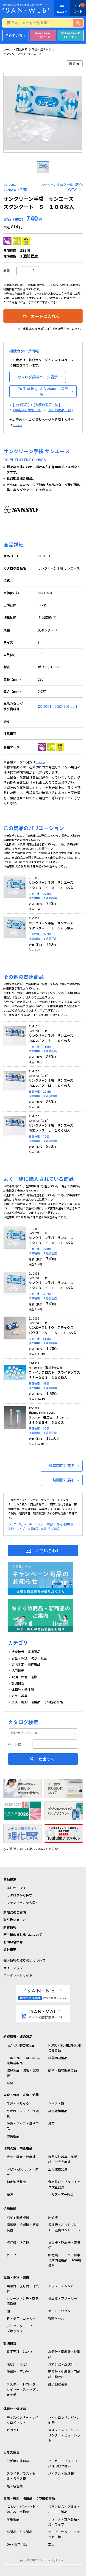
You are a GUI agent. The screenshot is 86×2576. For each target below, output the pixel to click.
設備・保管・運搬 (16, 2277)
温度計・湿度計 (18, 2364)
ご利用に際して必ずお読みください (32, 1848)
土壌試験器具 (57, 2169)
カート (78, 4)
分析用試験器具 (18, 2461)
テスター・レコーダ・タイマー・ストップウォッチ (23, 2389)
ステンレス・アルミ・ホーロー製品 (64, 2509)
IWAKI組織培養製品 (21, 2045)
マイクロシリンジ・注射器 (64, 2420)
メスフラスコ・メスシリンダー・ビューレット (64, 2435)
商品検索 (21, 49)
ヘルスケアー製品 (61, 2194)
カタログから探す (19, 1895)
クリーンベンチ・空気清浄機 (23, 2301)
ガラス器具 (11, 2452)
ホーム (7, 49)
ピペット (13, 2430)
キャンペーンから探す (23, 1902)
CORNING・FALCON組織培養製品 (23, 2060)
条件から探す (16, 1887)
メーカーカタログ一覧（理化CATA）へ (62, 187)
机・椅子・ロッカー (21, 2318)
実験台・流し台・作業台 (23, 2288)
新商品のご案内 (14, 1912)
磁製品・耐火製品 (19, 2531)
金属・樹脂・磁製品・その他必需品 (29, 2498)
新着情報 (9, 1927)
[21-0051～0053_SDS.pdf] (57, 706)
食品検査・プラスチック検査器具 (64, 2184)
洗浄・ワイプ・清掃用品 (23, 1528)
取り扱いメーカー (16, 1919)
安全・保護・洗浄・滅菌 (21, 2094)
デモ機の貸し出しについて (22, 1934)
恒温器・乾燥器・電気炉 (64, 2245)
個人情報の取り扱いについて (24, 1960)
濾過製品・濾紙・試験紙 (23, 2073)
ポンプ (11, 2255)
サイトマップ (13, 1968)
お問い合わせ (48, 1550)
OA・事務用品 (17, 2544)
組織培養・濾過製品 (17, 2036)
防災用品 (54, 1528)
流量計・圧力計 (18, 2371)
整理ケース (56, 2318)
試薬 (10, 2083)
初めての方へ (15, 35)
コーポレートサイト (17, 1975)
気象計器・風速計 (61, 2364)
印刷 (74, 64)
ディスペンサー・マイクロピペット (22, 2420)
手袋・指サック (41, 49)
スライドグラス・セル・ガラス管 (21, 2476)
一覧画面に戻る (62, 1479)
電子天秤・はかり (19, 2351)
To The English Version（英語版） (43, 391)
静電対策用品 (65, 1524)
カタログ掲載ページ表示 (37, 377)
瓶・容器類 (15, 2486)
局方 (10, 2194)
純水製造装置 (16, 2181)
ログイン (43, 35)
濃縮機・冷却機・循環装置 (23, 2227)
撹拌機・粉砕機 (18, 2242)
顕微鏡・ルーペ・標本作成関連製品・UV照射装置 (64, 2260)
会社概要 (9, 1949)
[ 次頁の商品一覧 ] (60, 410)
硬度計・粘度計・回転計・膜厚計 (64, 2374)
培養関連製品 (57, 2058)
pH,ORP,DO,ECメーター (22, 2171)
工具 (51, 2544)
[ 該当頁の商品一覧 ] (27, 410)
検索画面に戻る (62, 1465)
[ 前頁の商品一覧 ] (47, 404)
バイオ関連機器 (18, 2217)
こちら (17, 424)
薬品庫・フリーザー (62, 2298)
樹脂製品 (13, 2519)
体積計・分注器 (14, 2408)
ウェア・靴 (15, 1524)
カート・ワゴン (59, 2311)
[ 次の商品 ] (21, 404)
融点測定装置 (57, 2384)
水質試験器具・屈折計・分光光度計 (62, 2159)
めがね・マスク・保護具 (39, 1524)
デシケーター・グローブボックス (23, 2328)
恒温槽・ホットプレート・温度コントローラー (64, 2229)
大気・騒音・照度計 (21, 2156)
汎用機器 (9, 2208)
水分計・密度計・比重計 (64, 2354)
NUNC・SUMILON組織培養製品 (64, 2048)
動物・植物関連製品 (62, 2070)
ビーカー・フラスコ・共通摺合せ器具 (64, 2463)
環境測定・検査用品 (17, 2148)
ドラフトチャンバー (62, 2286)
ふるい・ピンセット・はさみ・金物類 (23, 2509)
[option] (43, 114)
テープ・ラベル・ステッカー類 (64, 2534)
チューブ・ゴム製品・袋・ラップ (64, 2521)
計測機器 (9, 2343)
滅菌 (43, 1528)
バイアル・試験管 (61, 2473)
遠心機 (53, 2217)
